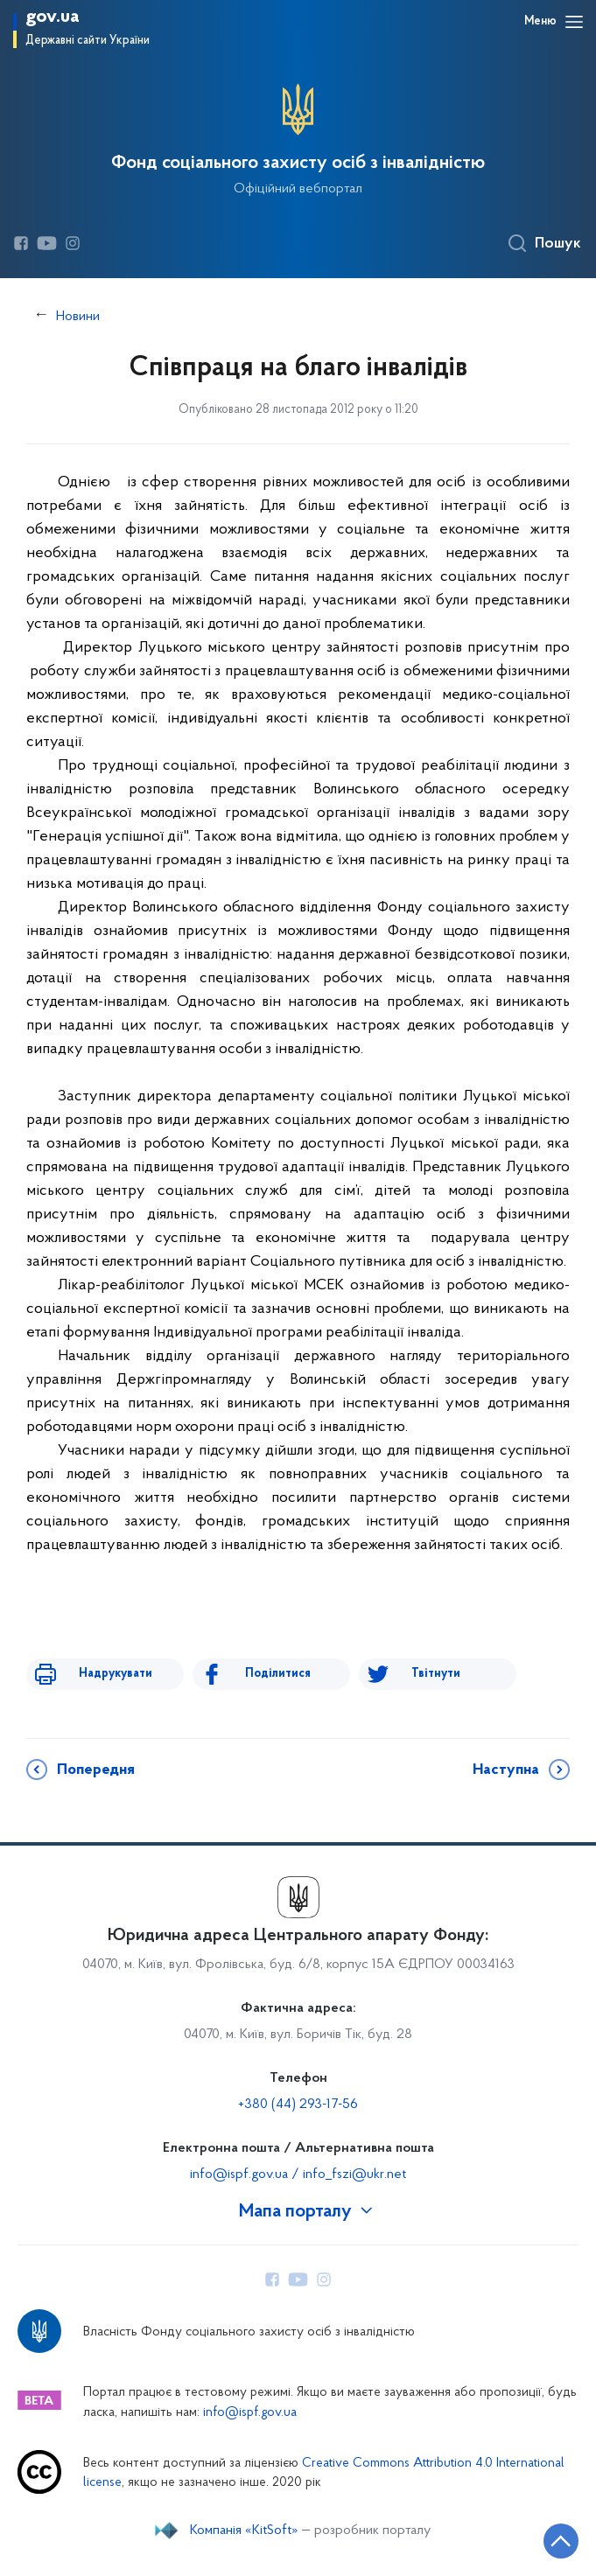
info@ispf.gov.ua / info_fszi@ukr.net (298, 2175)
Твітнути (435, 1673)
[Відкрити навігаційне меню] (574, 22)
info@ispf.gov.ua (250, 2412)
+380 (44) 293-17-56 (298, 2105)
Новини (78, 317)
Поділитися (278, 1673)
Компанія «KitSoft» (244, 2531)
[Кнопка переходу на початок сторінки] (560, 2541)
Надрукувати (115, 1673)
